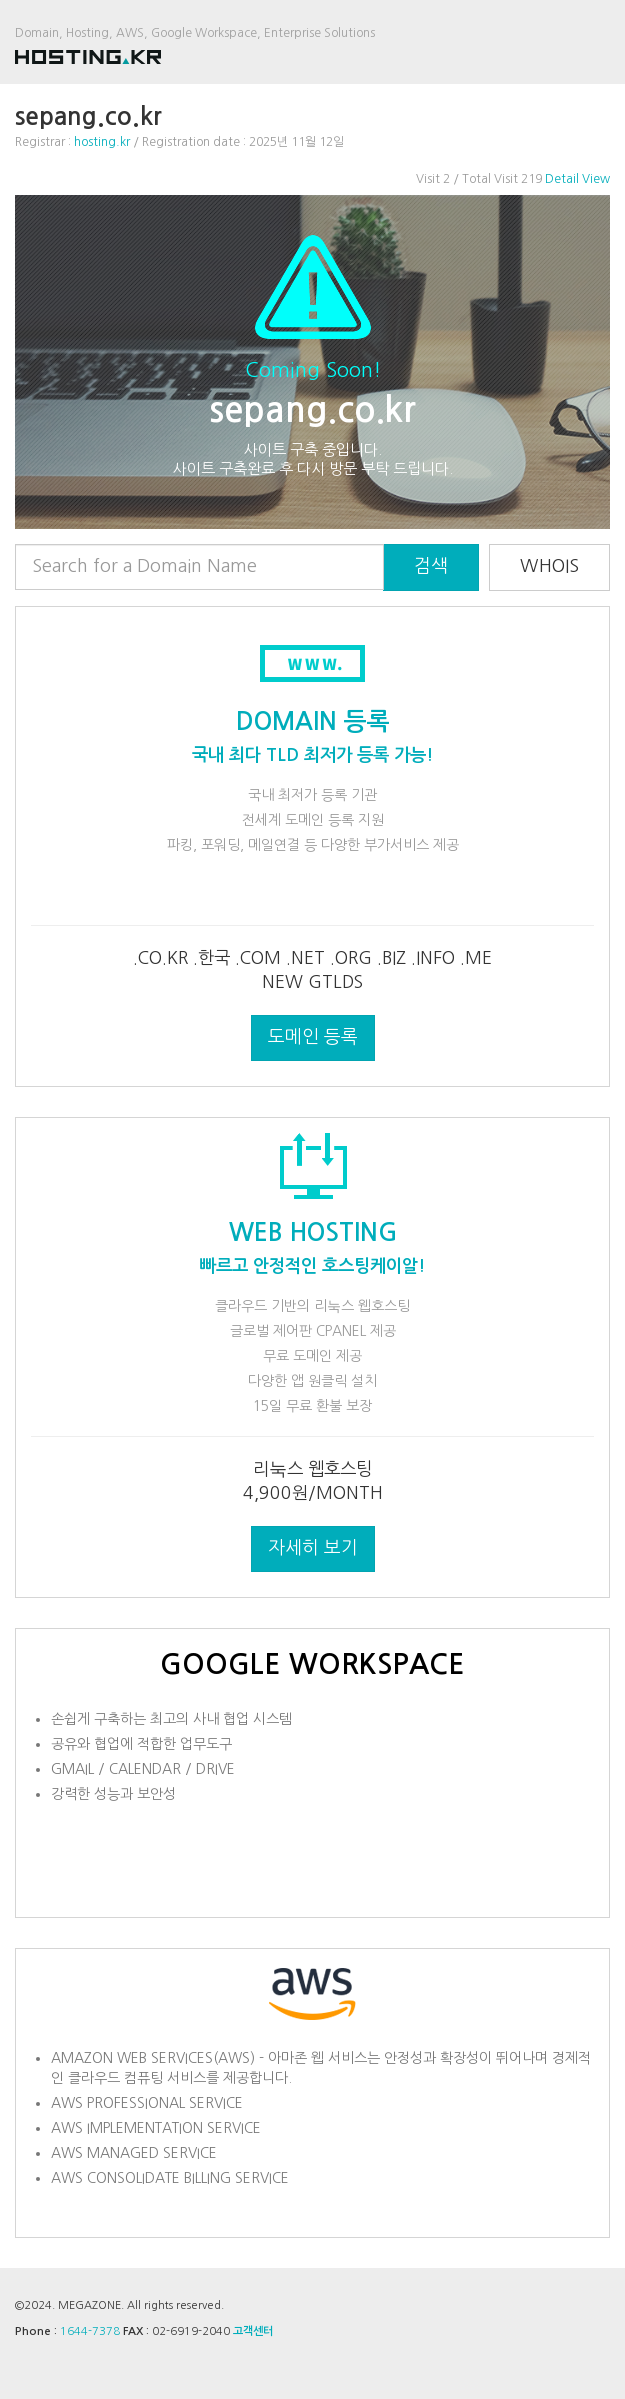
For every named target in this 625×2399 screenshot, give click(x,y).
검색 (431, 566)
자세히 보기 (313, 1548)
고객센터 (253, 2331)
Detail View (577, 179)
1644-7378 (90, 2331)
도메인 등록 (313, 1037)
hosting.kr (102, 142)
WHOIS (549, 566)
